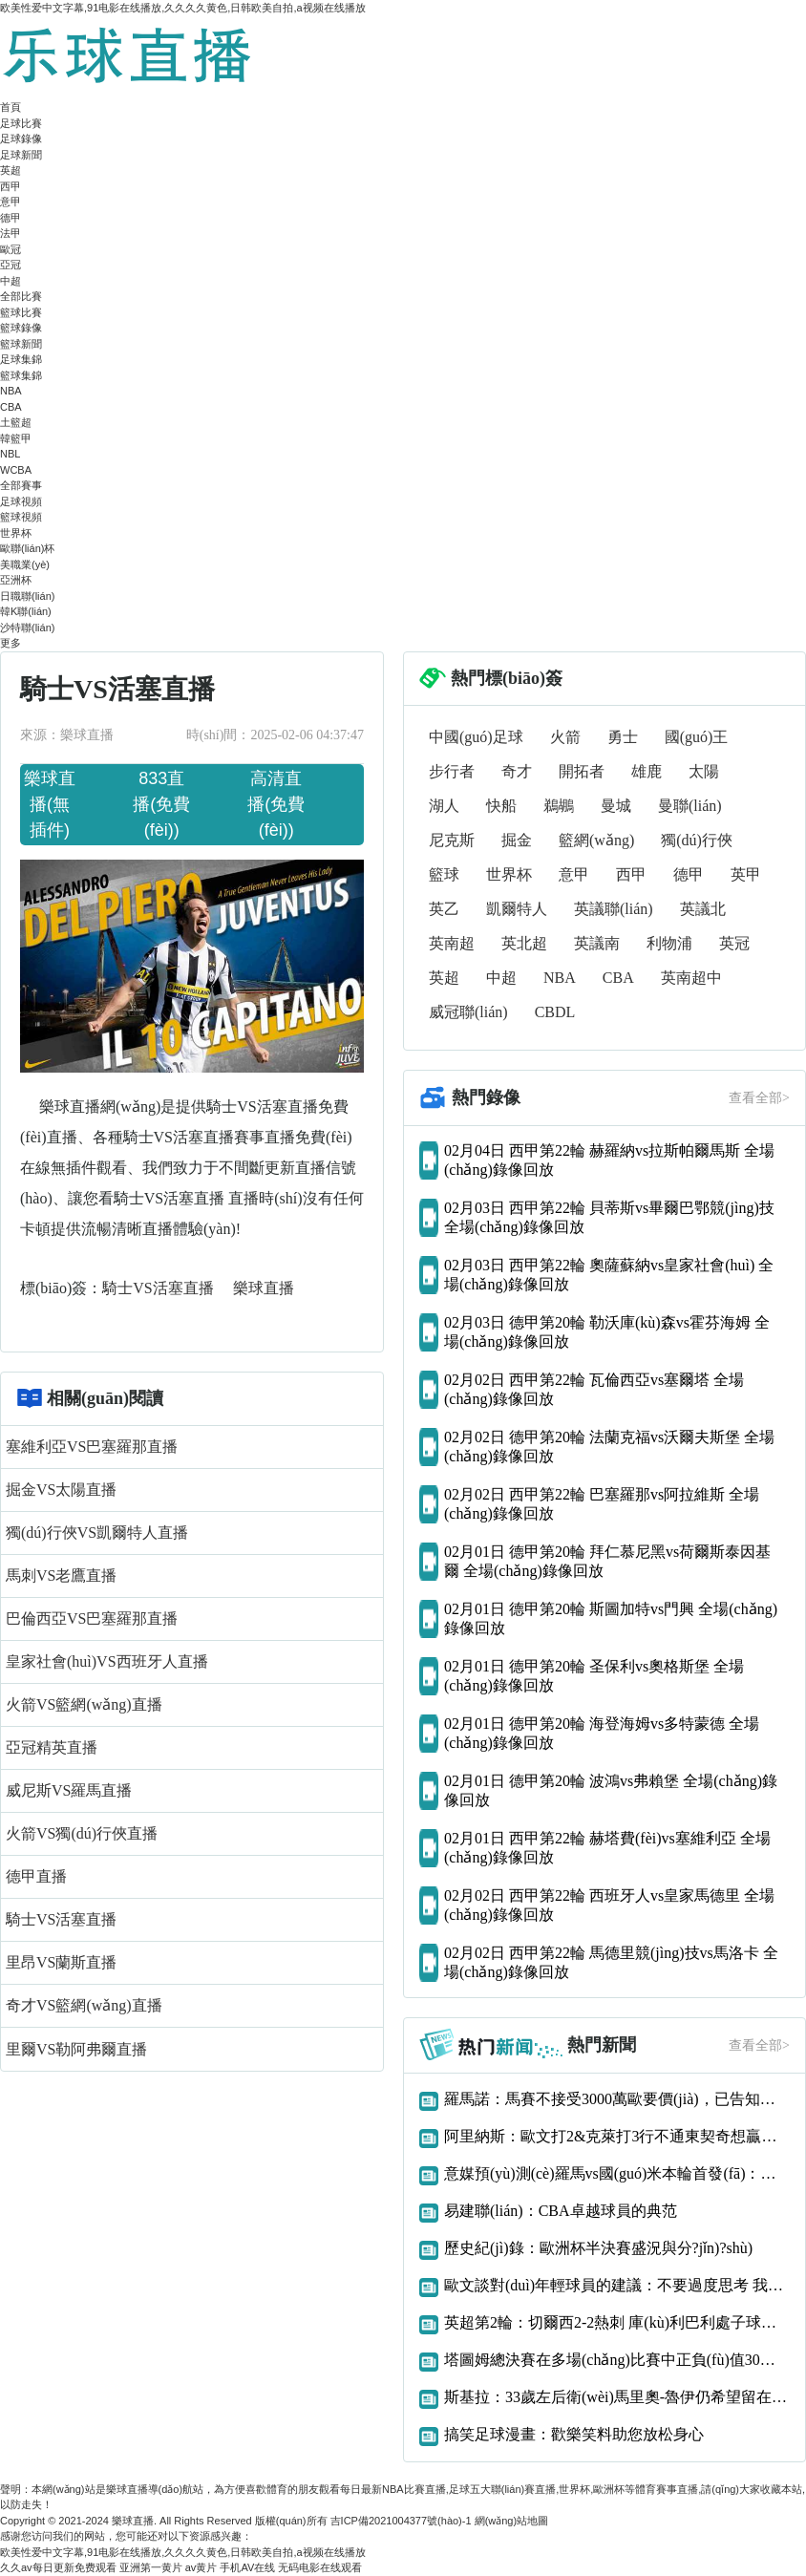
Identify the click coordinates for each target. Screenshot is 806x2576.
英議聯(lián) (613, 909)
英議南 (597, 943)
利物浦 (669, 943)
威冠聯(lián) (468, 1012)
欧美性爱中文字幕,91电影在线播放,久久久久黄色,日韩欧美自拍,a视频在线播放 (183, 7)
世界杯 (16, 533)
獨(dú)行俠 (696, 840)
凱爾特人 (516, 909)
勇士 (622, 737)
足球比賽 (21, 123)
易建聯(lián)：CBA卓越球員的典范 (560, 2211)
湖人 (444, 806)
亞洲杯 (16, 579)
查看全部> (759, 1098)
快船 (501, 806)
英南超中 (691, 977)
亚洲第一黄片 (150, 2567)
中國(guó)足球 (476, 737)
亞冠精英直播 (51, 1747)
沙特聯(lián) (27, 627)
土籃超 (16, 422)
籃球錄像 (21, 327)
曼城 (616, 806)
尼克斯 (452, 840)
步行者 (452, 771)
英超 (10, 170)
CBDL (555, 1012)
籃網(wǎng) (596, 840)
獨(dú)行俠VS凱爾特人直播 (97, 1532)
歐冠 (10, 249)
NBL (10, 453)
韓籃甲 (16, 438)
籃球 (444, 874)
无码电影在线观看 (320, 2567)
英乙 (444, 909)
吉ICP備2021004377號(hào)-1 (401, 2520)
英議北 (703, 909)
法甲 (10, 233)
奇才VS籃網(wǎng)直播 (84, 2005)
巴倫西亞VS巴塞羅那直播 (92, 1618)
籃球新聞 (21, 344)
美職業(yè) (25, 564)
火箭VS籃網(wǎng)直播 (84, 1704)
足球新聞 (21, 154)
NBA (11, 390)
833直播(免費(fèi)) (161, 804)
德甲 (10, 218)
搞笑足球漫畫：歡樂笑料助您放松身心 (574, 2434)
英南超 (452, 943)
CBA (11, 407)
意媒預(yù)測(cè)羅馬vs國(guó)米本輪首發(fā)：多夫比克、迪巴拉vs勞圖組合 (617, 2173)
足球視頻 (21, 501)
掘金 (516, 840)
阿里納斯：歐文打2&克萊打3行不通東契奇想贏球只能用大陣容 (617, 2136)
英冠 (734, 943)
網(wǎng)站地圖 (512, 2520)
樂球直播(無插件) (49, 804)
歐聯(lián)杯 (27, 548)
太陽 (704, 771)
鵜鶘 (558, 806)
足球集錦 (21, 359)
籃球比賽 (21, 312)
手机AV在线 (247, 2567)
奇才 (516, 771)
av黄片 (201, 2567)
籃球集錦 (21, 375)
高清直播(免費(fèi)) (276, 804)
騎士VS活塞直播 (159, 1288)
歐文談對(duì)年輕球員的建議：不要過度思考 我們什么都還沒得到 (617, 2285)
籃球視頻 (21, 516)
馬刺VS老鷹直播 (61, 1575)
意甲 (10, 201)
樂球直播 (263, 1288)
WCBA (16, 470)
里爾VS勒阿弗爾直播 (76, 2049)
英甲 (746, 874)
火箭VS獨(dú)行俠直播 (82, 1833)
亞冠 (10, 264)
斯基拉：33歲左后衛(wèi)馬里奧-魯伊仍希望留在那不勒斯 (617, 2397)
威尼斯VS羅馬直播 (69, 1790)
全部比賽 (21, 296)
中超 (10, 281)
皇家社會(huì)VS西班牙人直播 (107, 1661)
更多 (10, 643)
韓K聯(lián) (26, 611)
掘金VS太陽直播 (61, 1489)
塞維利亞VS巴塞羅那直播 (92, 1446)
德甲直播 (36, 1876)
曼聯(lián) (690, 806)
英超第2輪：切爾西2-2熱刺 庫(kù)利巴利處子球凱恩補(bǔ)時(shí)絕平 (617, 2322)
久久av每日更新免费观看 (58, 2567)
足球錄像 (21, 138)
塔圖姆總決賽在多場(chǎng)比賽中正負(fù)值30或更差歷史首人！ (617, 2360)
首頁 (10, 107)
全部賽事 (21, 485)
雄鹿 (646, 771)
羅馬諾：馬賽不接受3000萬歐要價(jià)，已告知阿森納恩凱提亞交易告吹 (617, 2099)
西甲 (10, 186)
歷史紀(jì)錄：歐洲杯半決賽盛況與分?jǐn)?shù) (598, 2248)
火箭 (565, 737)
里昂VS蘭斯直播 (61, 1962)
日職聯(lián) (27, 596)
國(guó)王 (697, 737)
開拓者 (581, 771)
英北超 (524, 943)
